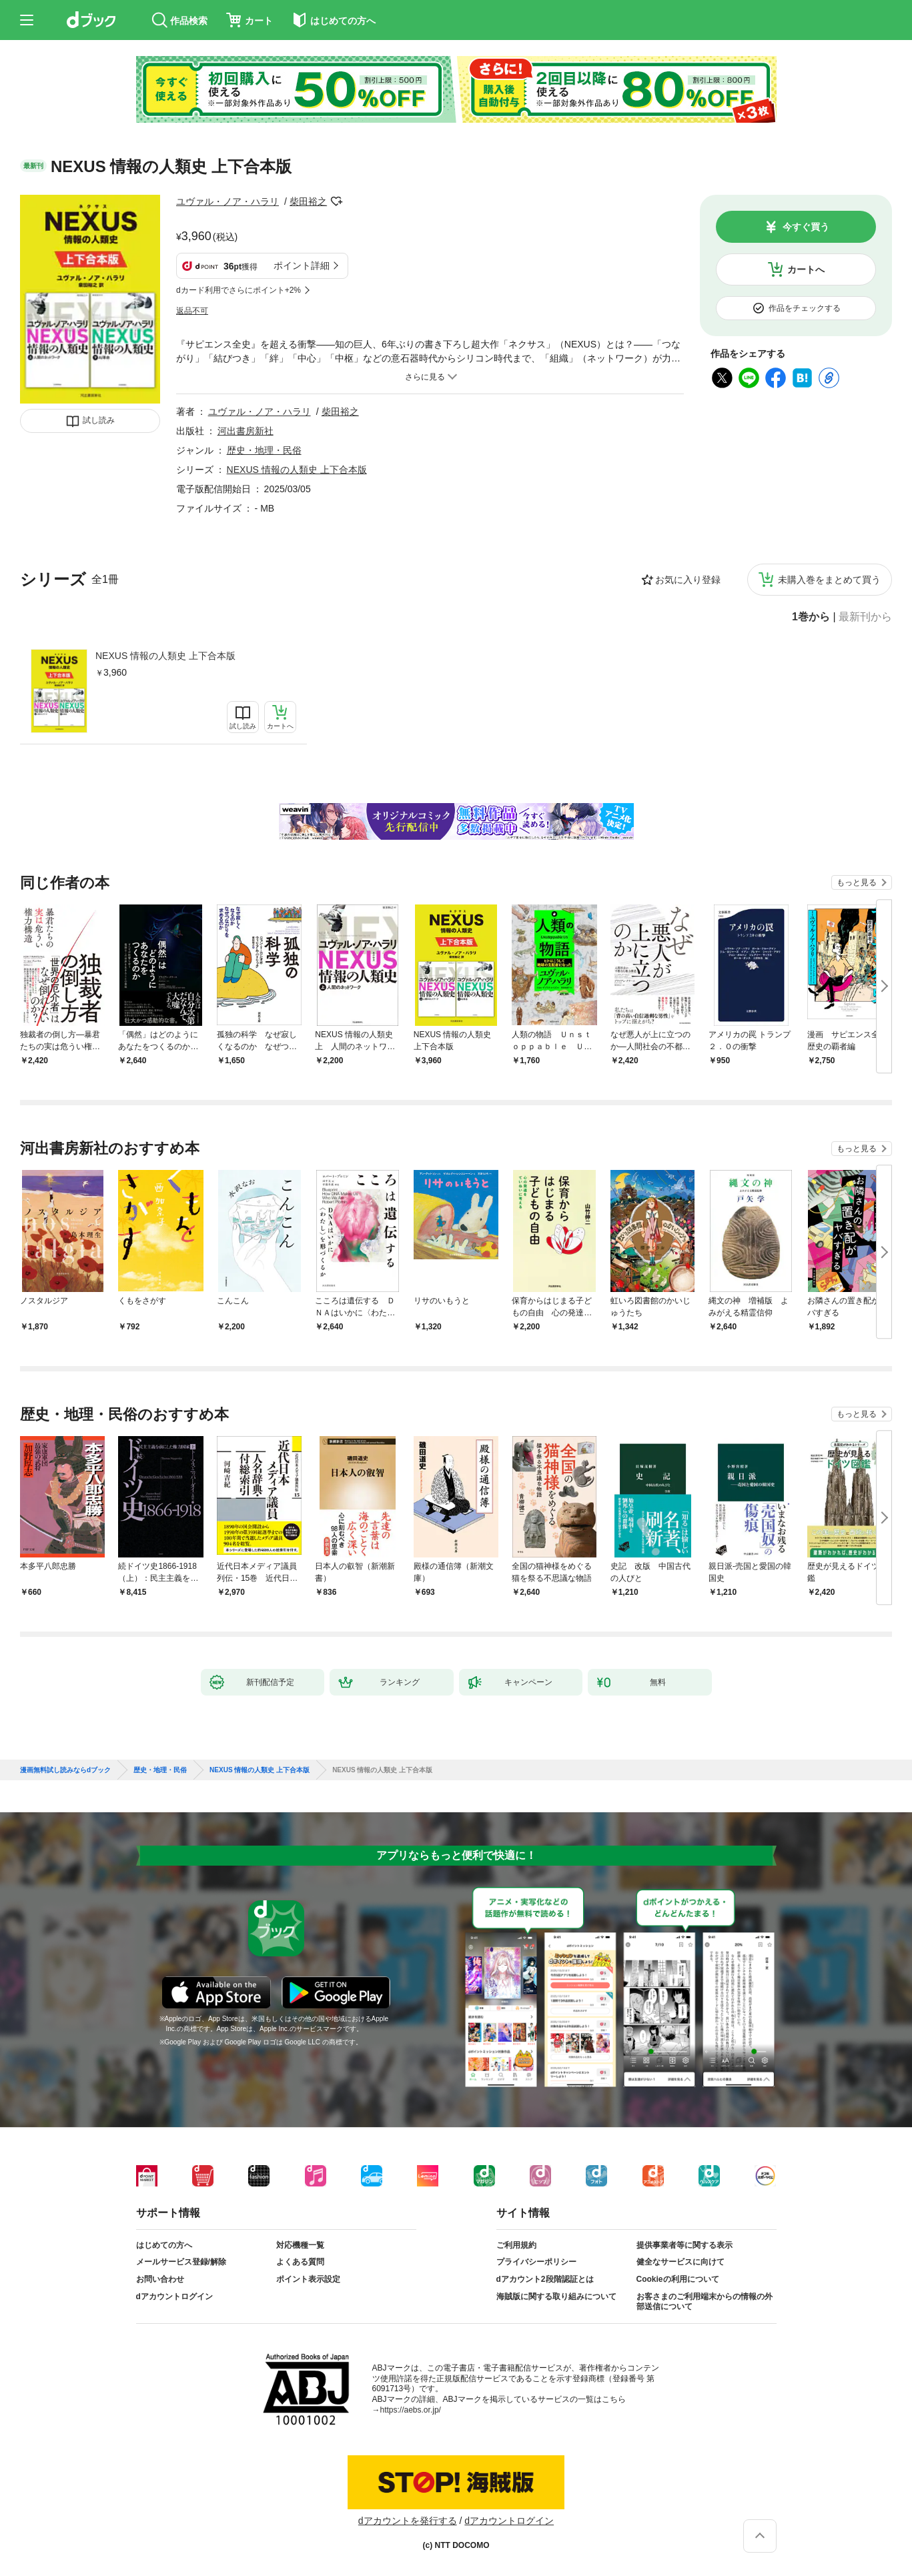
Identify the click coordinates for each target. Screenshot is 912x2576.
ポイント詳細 (302, 265)
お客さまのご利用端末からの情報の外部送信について (704, 2302)
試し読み (99, 420)
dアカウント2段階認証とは (545, 2279)
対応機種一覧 (300, 2245)
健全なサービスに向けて (680, 2262)
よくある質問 (300, 2262)
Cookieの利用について (677, 2279)
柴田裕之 (308, 201)
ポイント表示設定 (308, 2279)
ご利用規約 (516, 2245)
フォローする (336, 201)
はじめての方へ (164, 2245)
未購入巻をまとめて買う (829, 579)
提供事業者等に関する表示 (684, 2245)
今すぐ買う (806, 226)
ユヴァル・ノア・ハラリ (227, 201)
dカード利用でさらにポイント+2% (238, 290)
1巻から (811, 617)
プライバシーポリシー (536, 2262)
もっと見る (857, 882)
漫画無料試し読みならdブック (65, 1770)
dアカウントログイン (174, 2296)
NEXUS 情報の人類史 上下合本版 (165, 655)
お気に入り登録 (688, 579)
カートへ (806, 269)
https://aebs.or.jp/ (410, 2410)
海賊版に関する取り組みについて (556, 2296)
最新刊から (865, 617)
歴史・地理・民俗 (264, 450)
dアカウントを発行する (407, 2520)
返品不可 (192, 310)
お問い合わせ (160, 2279)
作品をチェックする (805, 308)
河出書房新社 (245, 431)
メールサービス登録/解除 (181, 2262)
